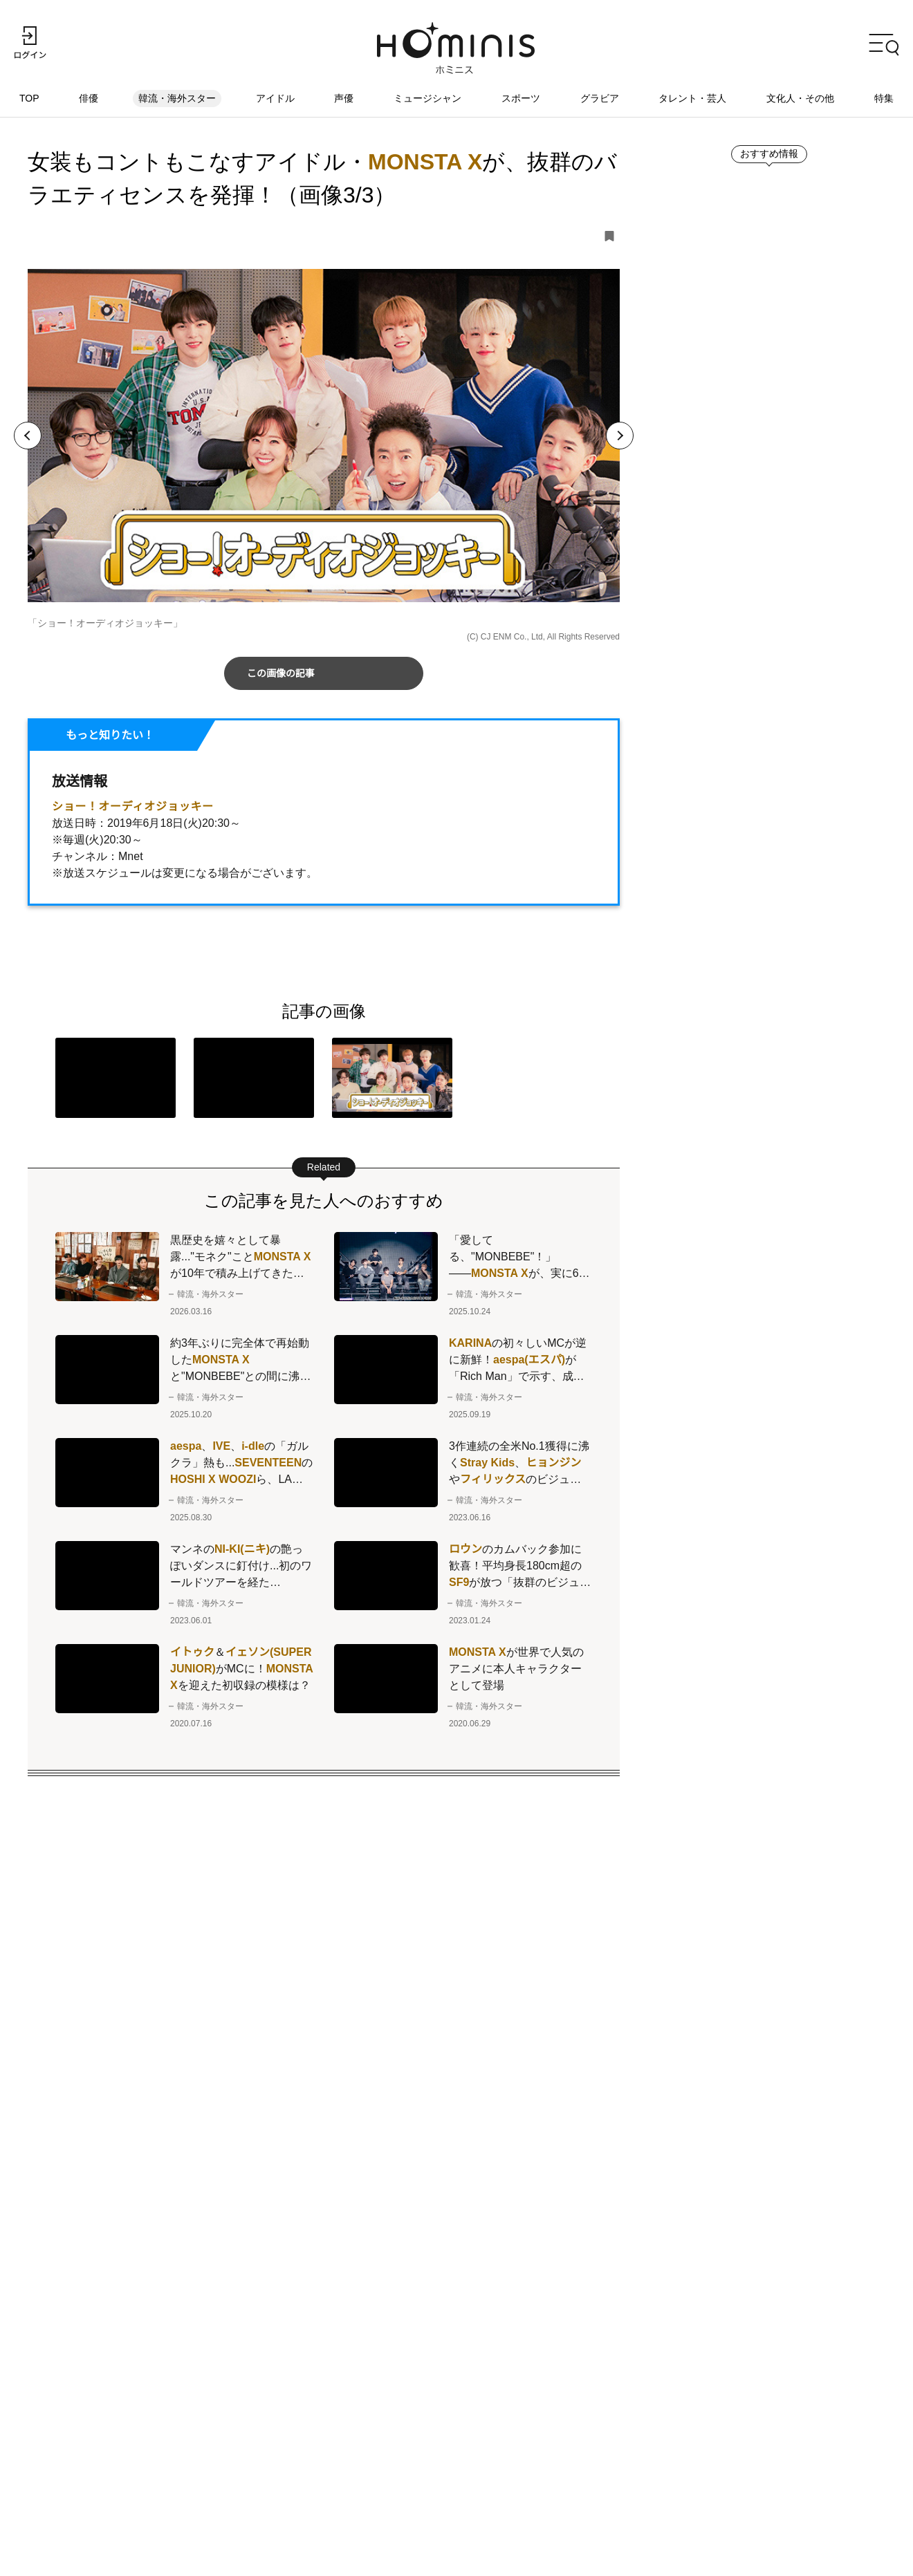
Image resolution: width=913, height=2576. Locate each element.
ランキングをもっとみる (745, 1576)
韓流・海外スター (177, 99)
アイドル (276, 99)
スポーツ (520, 99)
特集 (884, 99)
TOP (29, 99)
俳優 (90, 99)
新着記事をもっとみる (740, 935)
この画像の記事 (281, 674)
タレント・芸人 (693, 99)
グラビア (599, 99)
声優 (344, 99)
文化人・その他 (800, 99)
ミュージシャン (427, 99)
